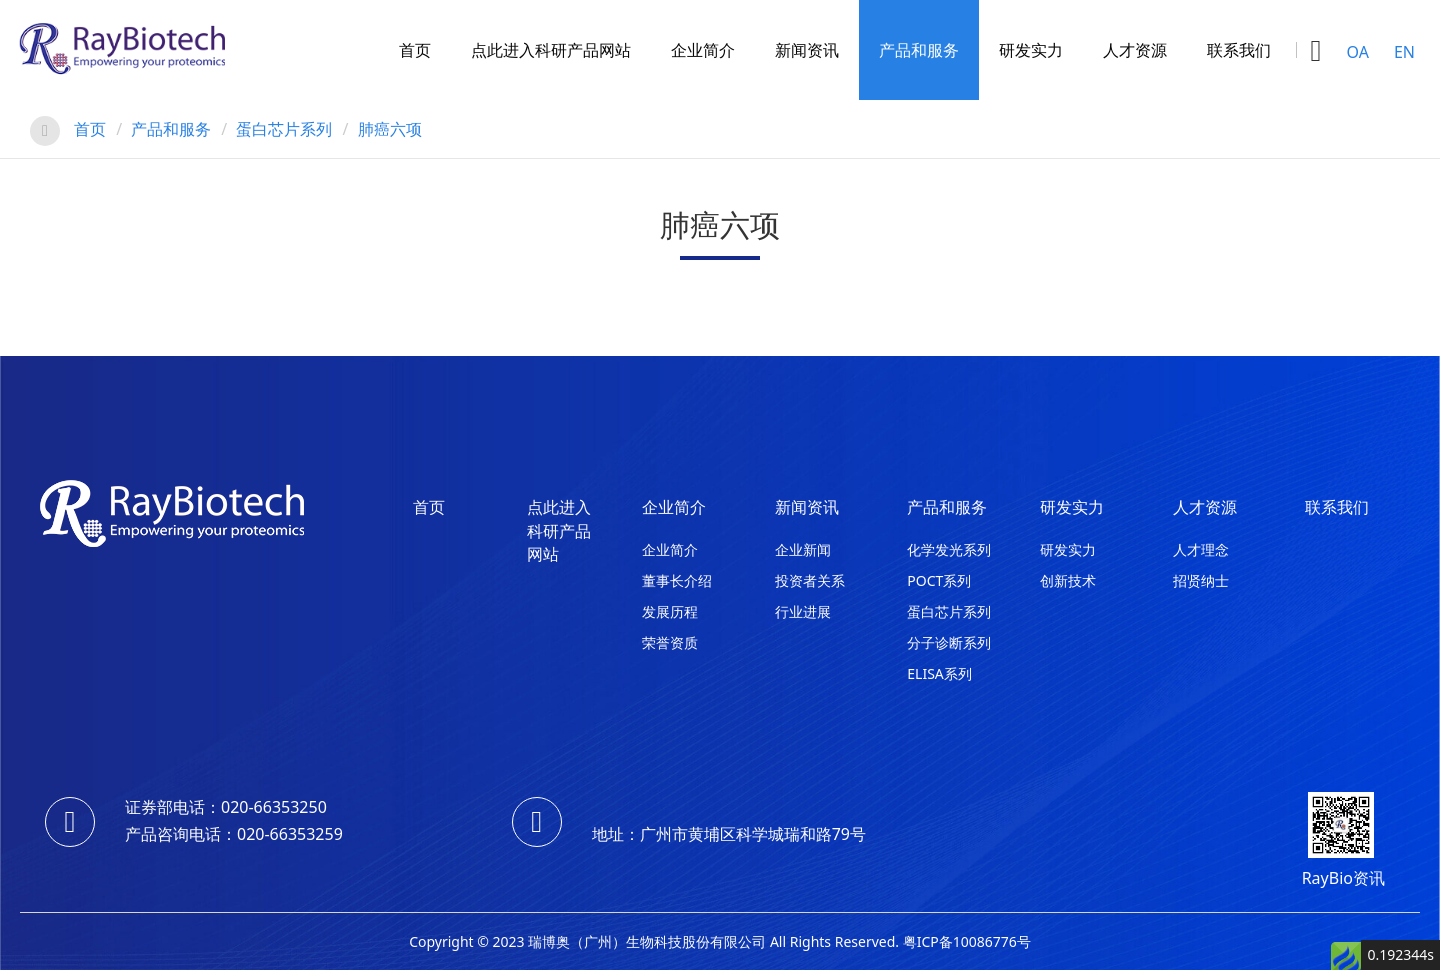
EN (1404, 52)
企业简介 (703, 50)
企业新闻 (803, 549)
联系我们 (1239, 50)
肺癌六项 (390, 129)
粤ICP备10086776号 (967, 941)
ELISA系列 (939, 673)
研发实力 (1031, 50)
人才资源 (1135, 50)
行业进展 (803, 611)
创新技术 (1068, 580)
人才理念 (1201, 549)
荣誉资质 (670, 642)
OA (1358, 52)
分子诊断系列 (949, 642)
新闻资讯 (807, 50)
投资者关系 (810, 580)
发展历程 (670, 611)
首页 (415, 50)
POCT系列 (939, 580)
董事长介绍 (677, 580)
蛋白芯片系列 (284, 129)
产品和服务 (919, 50)
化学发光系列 (949, 549)
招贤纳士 (1201, 580)
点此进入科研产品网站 (551, 50)
